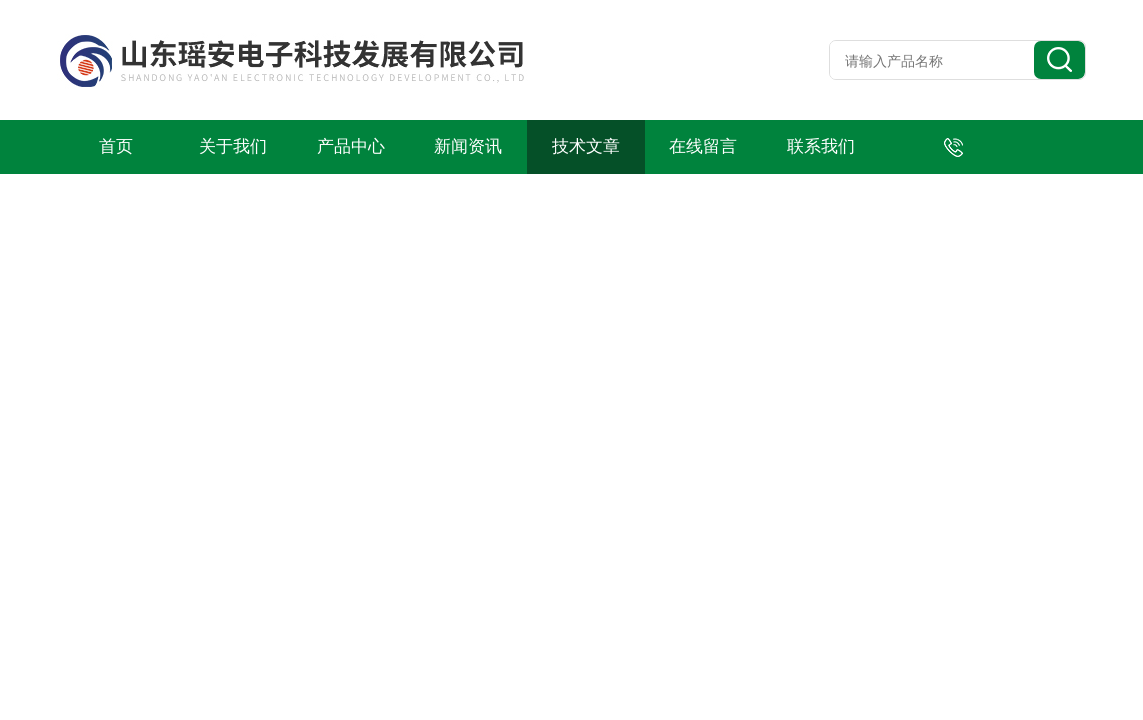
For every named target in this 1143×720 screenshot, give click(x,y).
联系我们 (821, 146)
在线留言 (703, 146)
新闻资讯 (468, 146)
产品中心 (351, 146)
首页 (116, 146)
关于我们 (233, 146)
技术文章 (586, 146)
